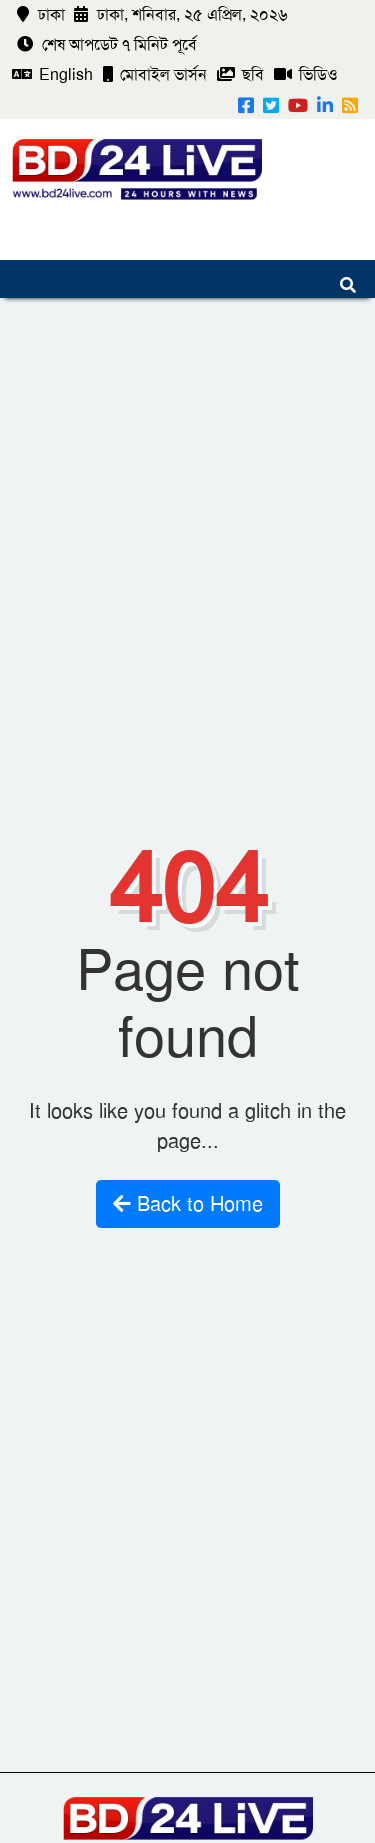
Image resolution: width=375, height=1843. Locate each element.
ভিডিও (306, 74)
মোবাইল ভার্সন (155, 74)
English (52, 74)
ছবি (240, 74)
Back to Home (188, 1204)
